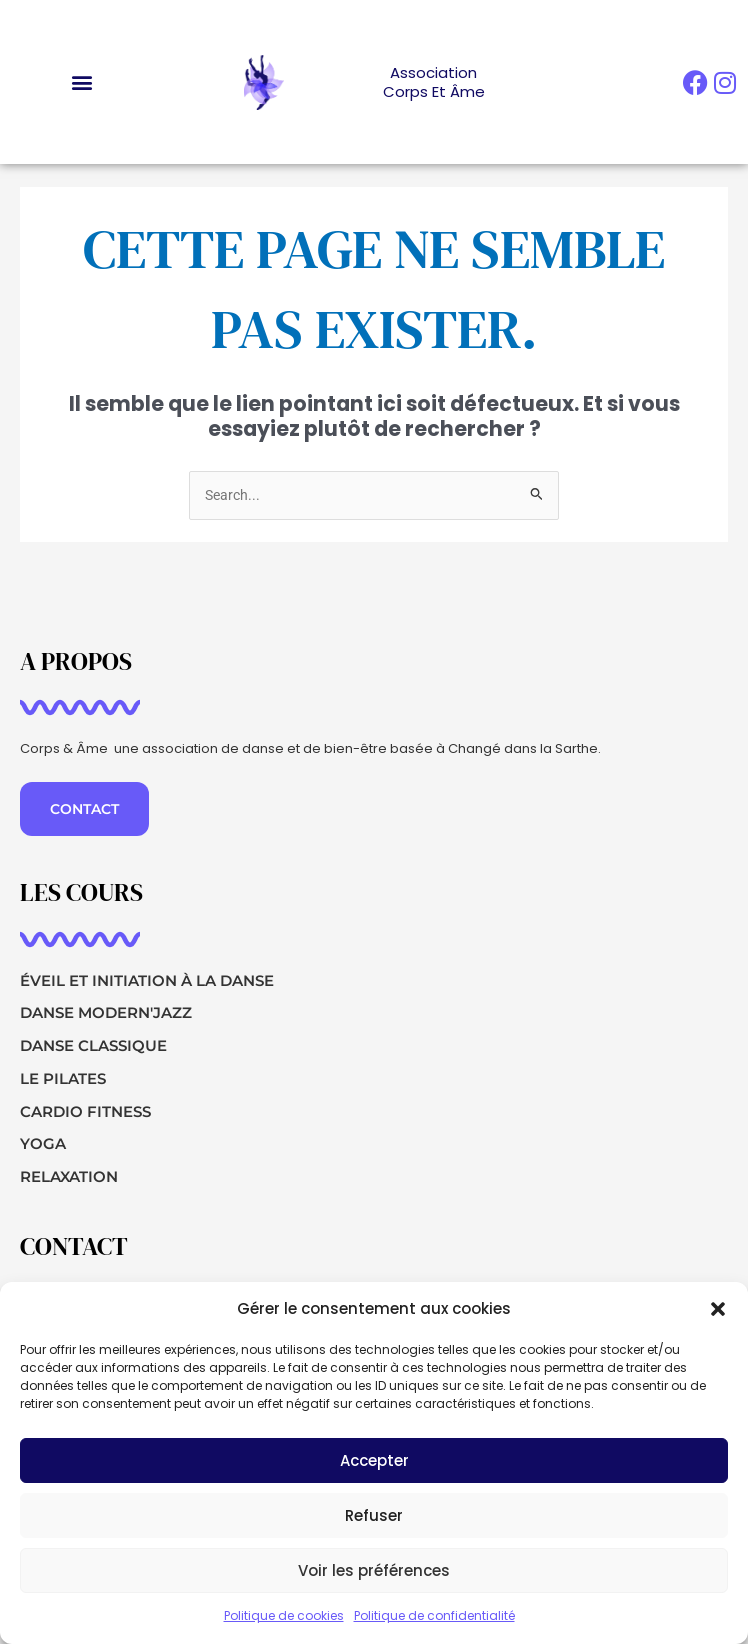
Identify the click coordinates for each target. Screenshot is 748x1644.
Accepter (374, 1462)
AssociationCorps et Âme (434, 82)
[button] (718, 1311)
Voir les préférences (374, 1572)
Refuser (374, 1517)
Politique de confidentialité (434, 1617)
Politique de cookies (284, 1617)
